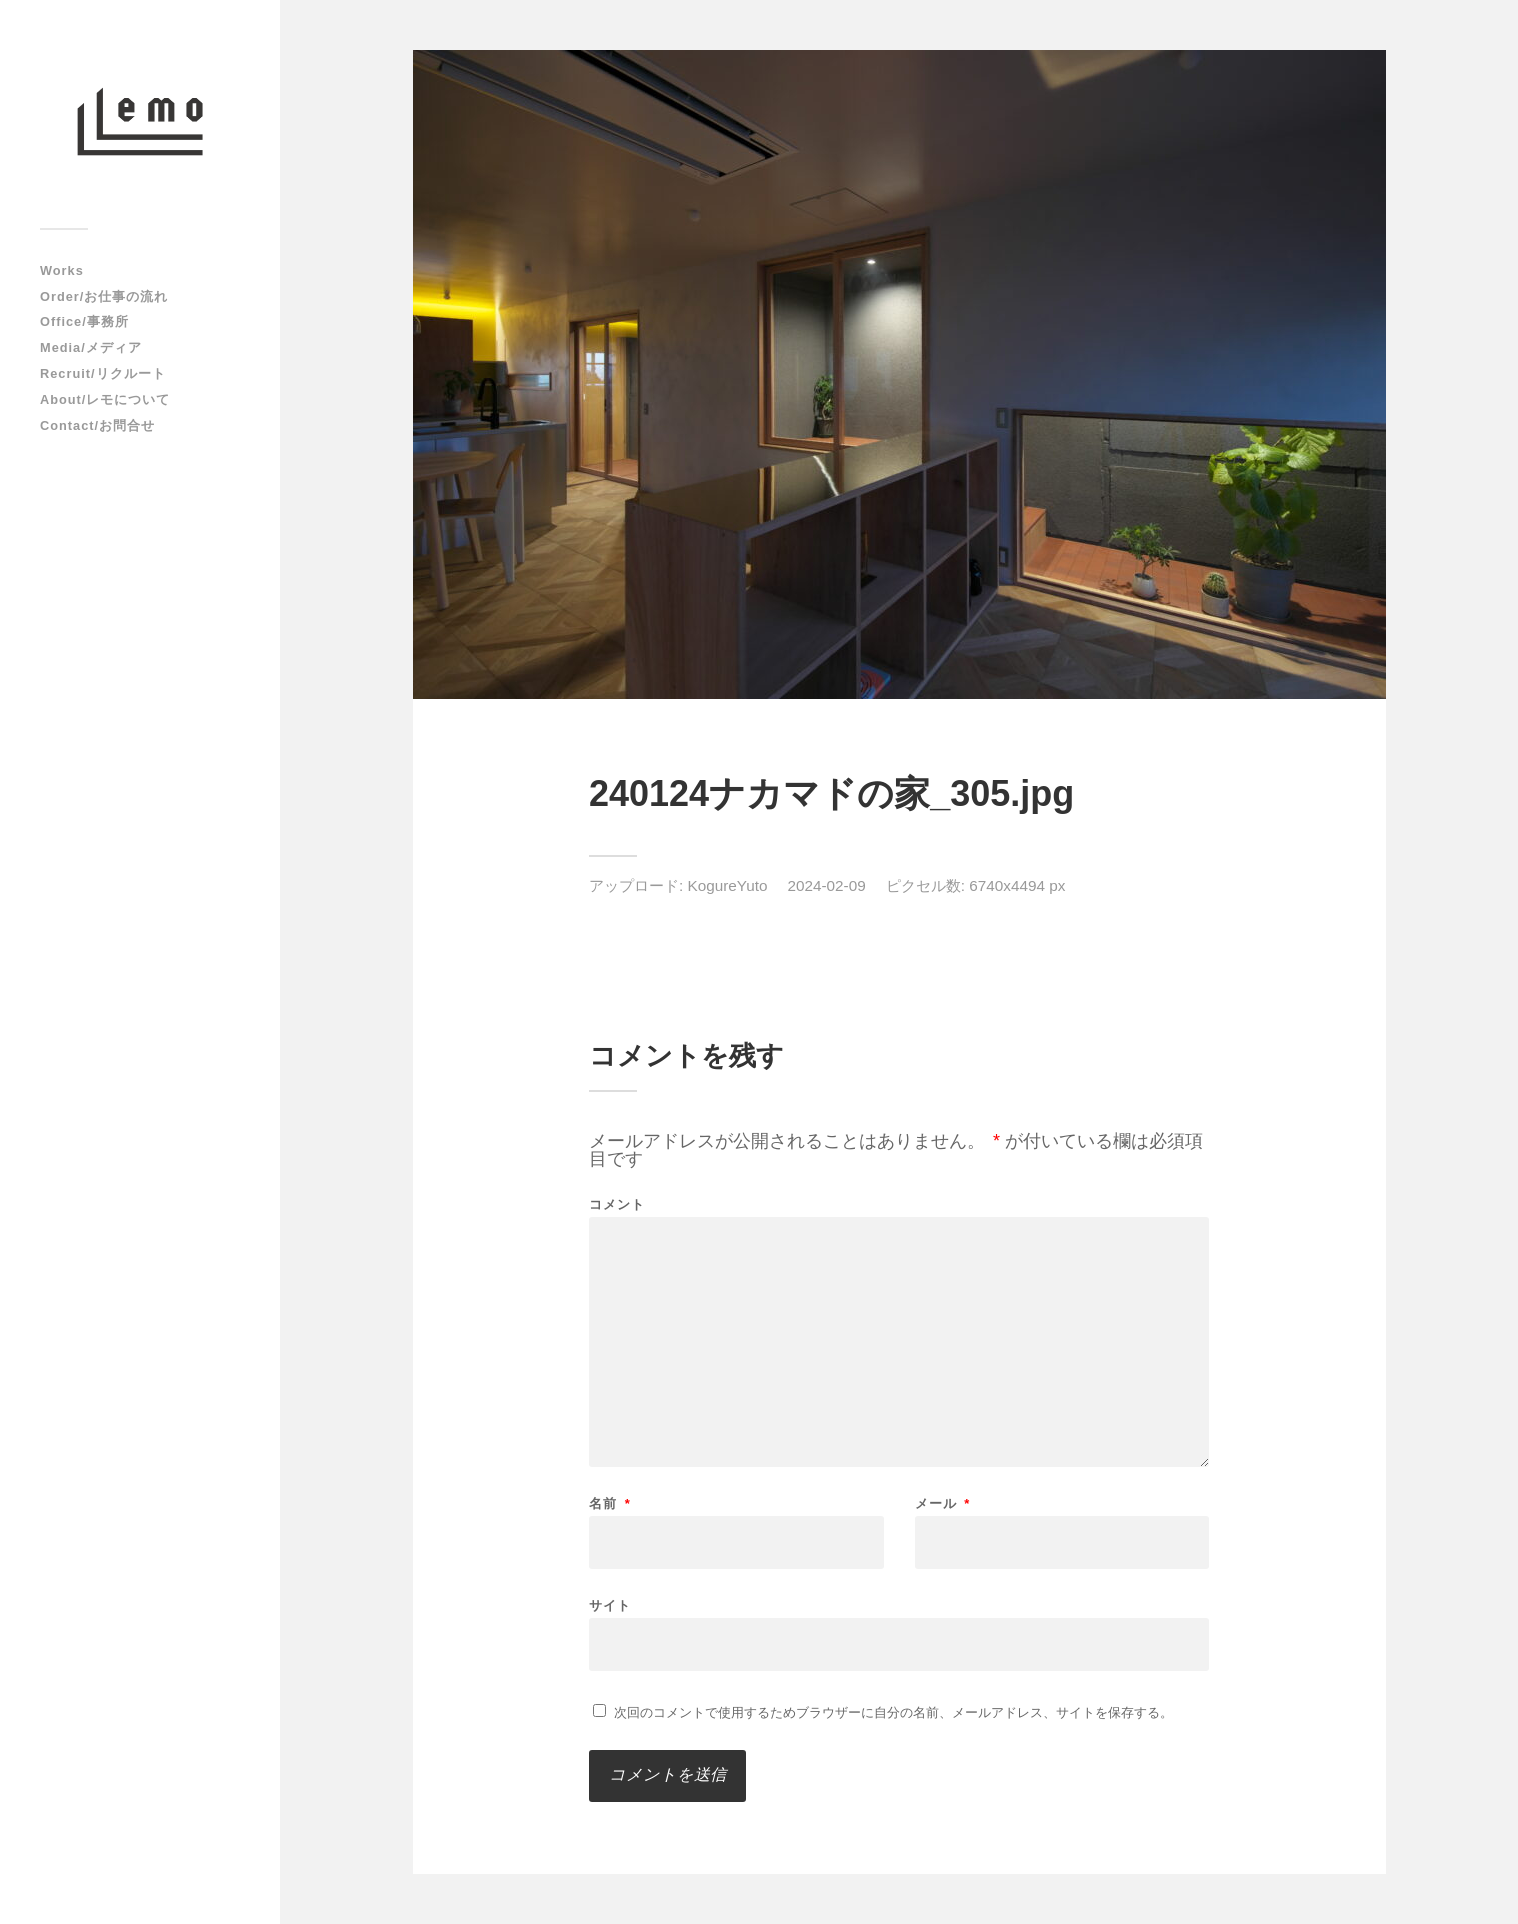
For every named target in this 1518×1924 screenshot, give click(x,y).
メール (943, 1503)
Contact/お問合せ (97, 425)
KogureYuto (728, 885)
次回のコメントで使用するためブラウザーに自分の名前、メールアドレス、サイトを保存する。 (893, 1712)
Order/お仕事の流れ (104, 296)
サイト (610, 1605)
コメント (617, 1204)
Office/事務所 (84, 321)
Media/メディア (91, 347)
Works (62, 270)
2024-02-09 (826, 885)
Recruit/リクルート (103, 373)
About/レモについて (105, 399)
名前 (610, 1503)
